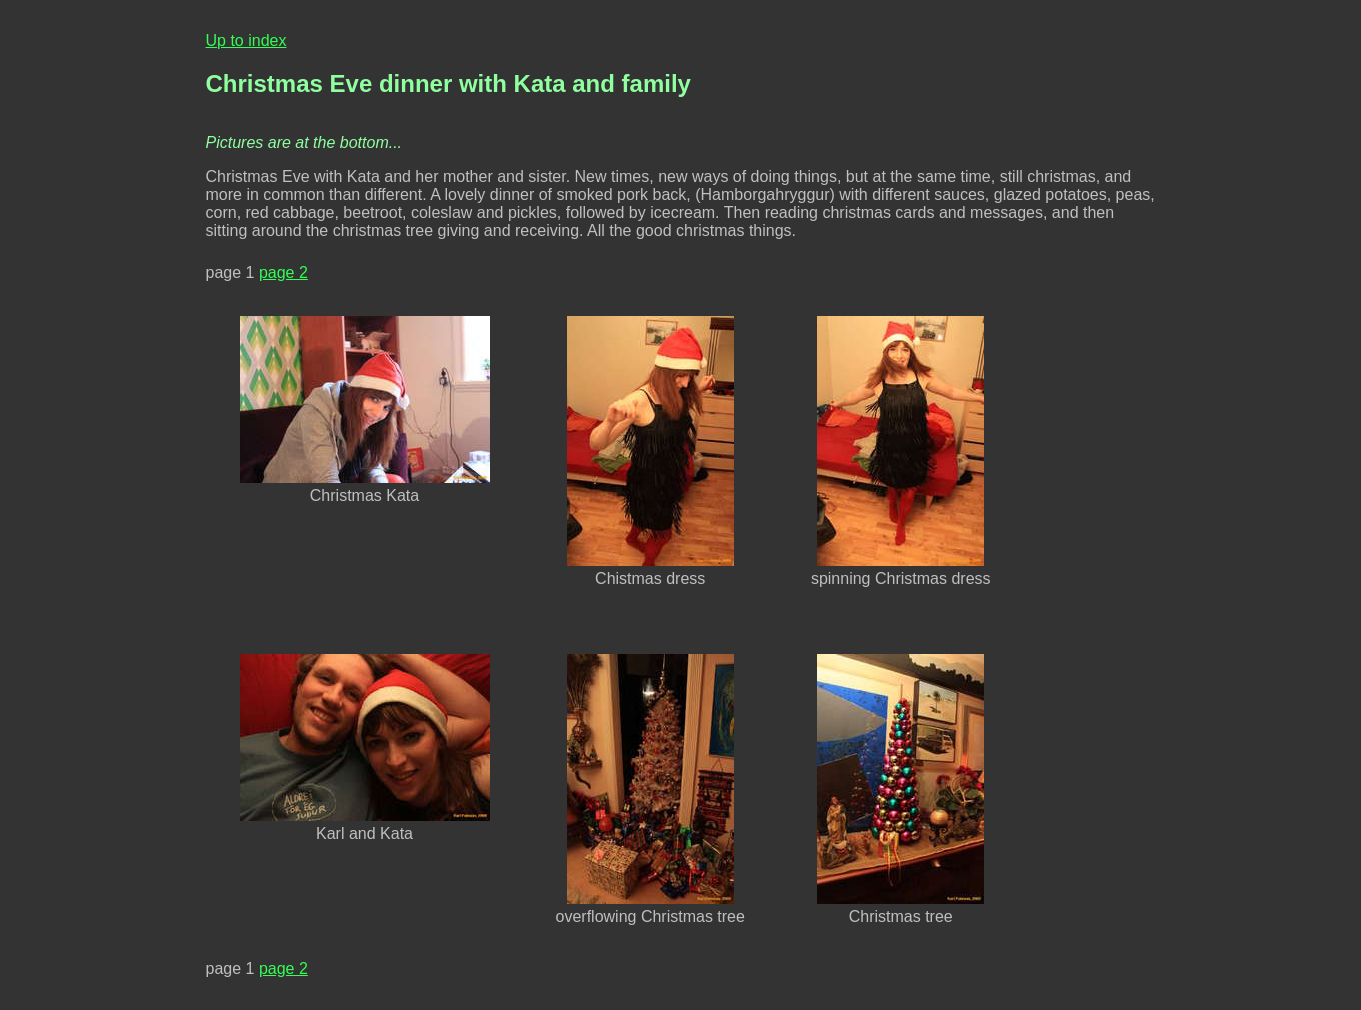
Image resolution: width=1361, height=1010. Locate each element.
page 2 (283, 272)
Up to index (246, 40)
